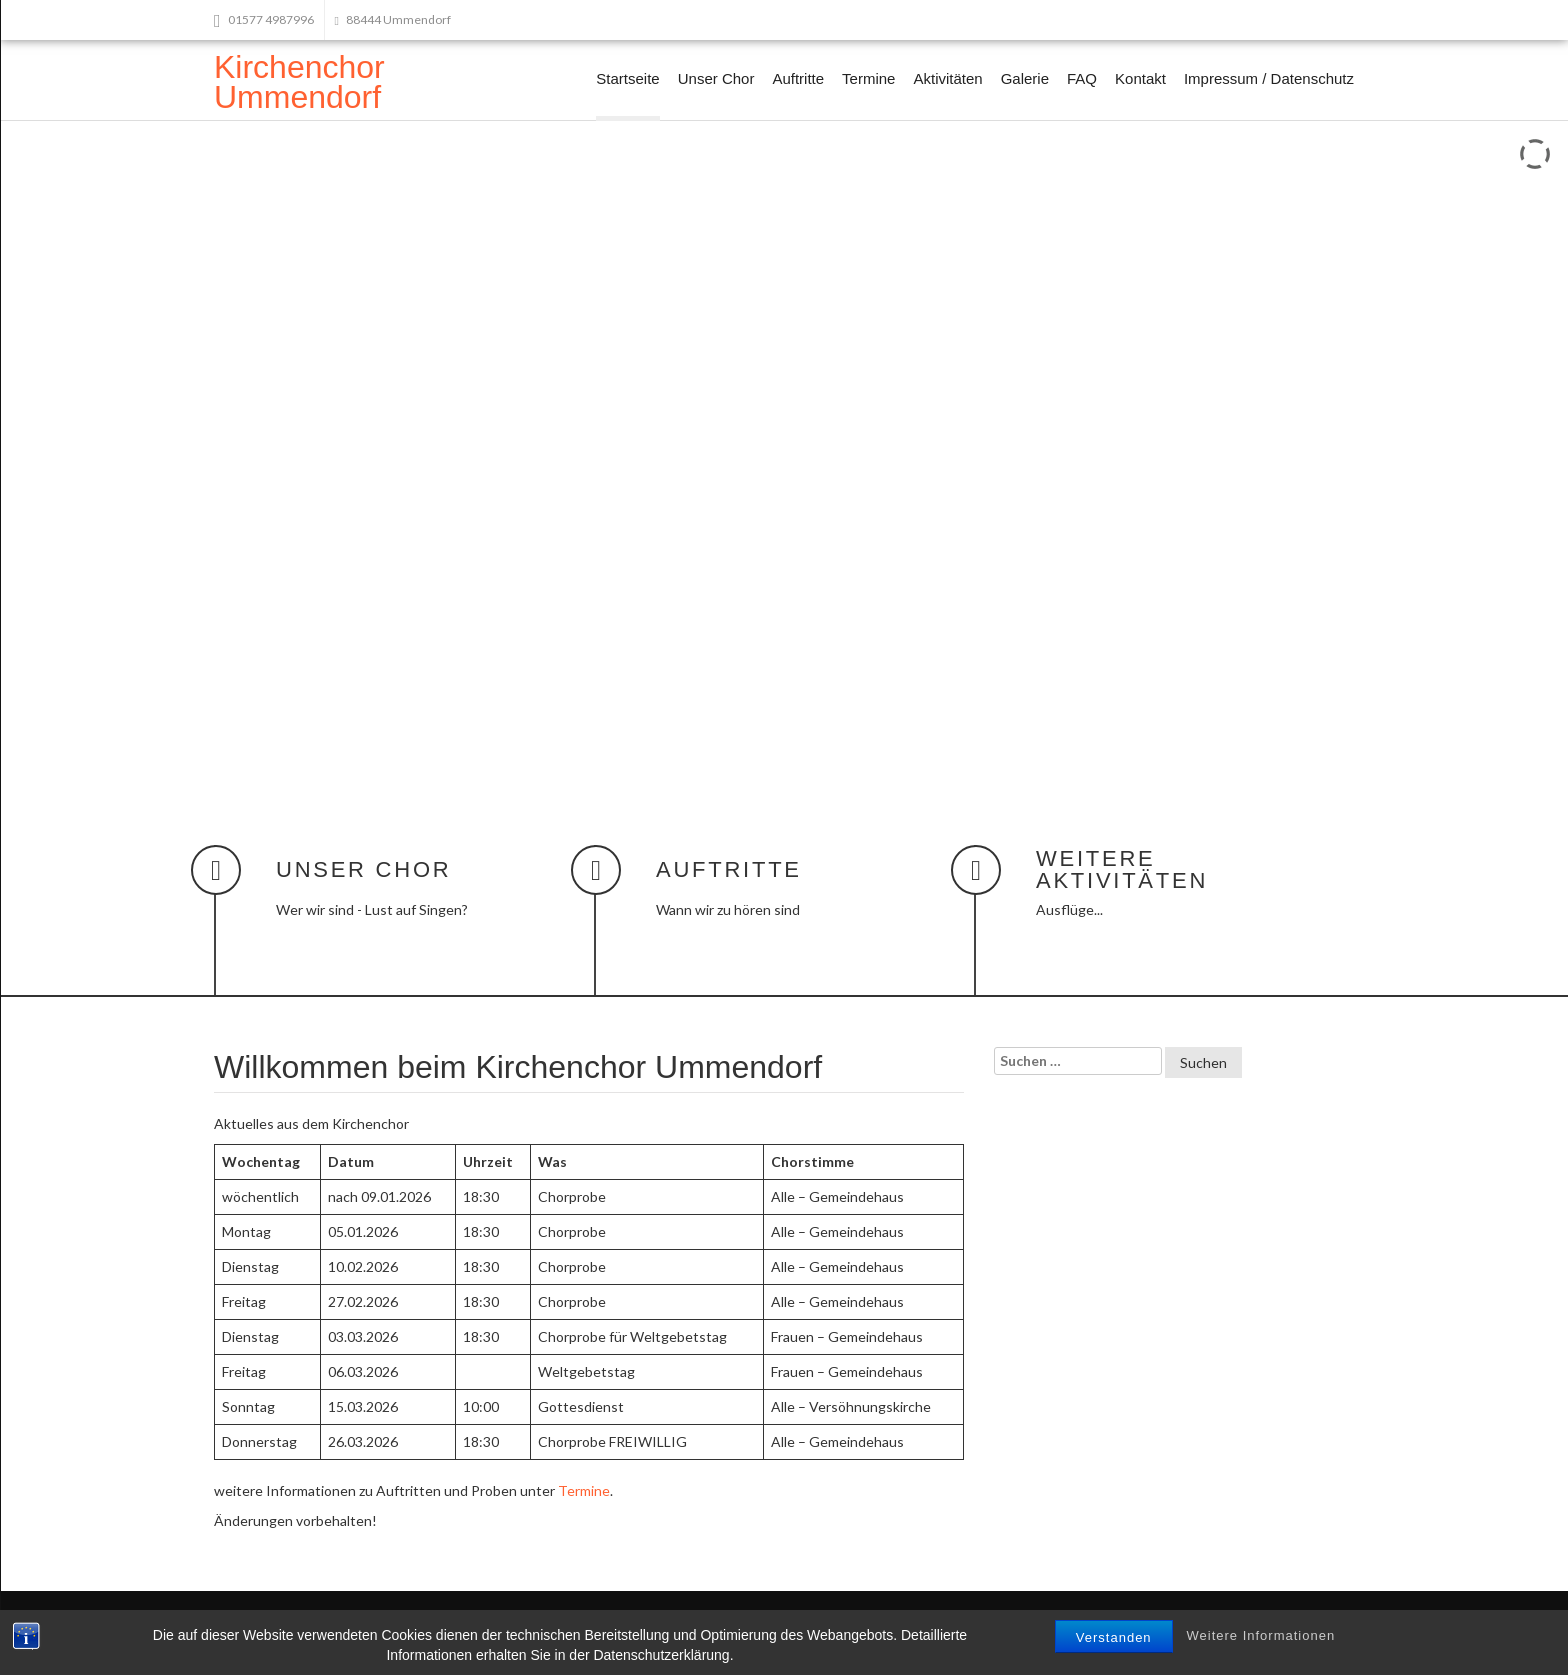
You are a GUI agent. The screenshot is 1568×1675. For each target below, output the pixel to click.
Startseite (627, 78)
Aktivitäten (947, 78)
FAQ (1082, 78)
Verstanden (1114, 1637)
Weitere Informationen (1261, 1635)
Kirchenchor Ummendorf (299, 82)
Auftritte (798, 78)
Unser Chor (716, 78)
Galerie (1025, 78)
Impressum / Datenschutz (1269, 78)
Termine (868, 78)
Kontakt (1140, 78)
